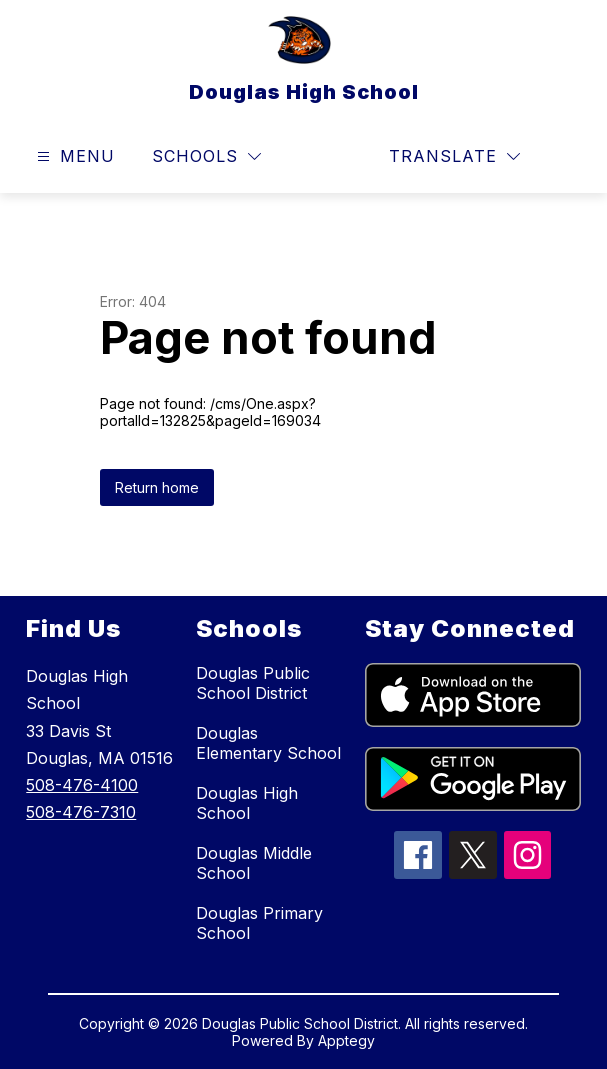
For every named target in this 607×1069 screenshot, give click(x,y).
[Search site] (563, 157)
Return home (157, 487)
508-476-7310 (81, 812)
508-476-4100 (82, 785)
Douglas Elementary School (268, 743)
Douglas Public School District (253, 683)
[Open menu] (73, 156)
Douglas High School (247, 803)
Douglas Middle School (254, 863)
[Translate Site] (454, 156)
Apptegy (346, 1040)
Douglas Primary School (259, 923)
